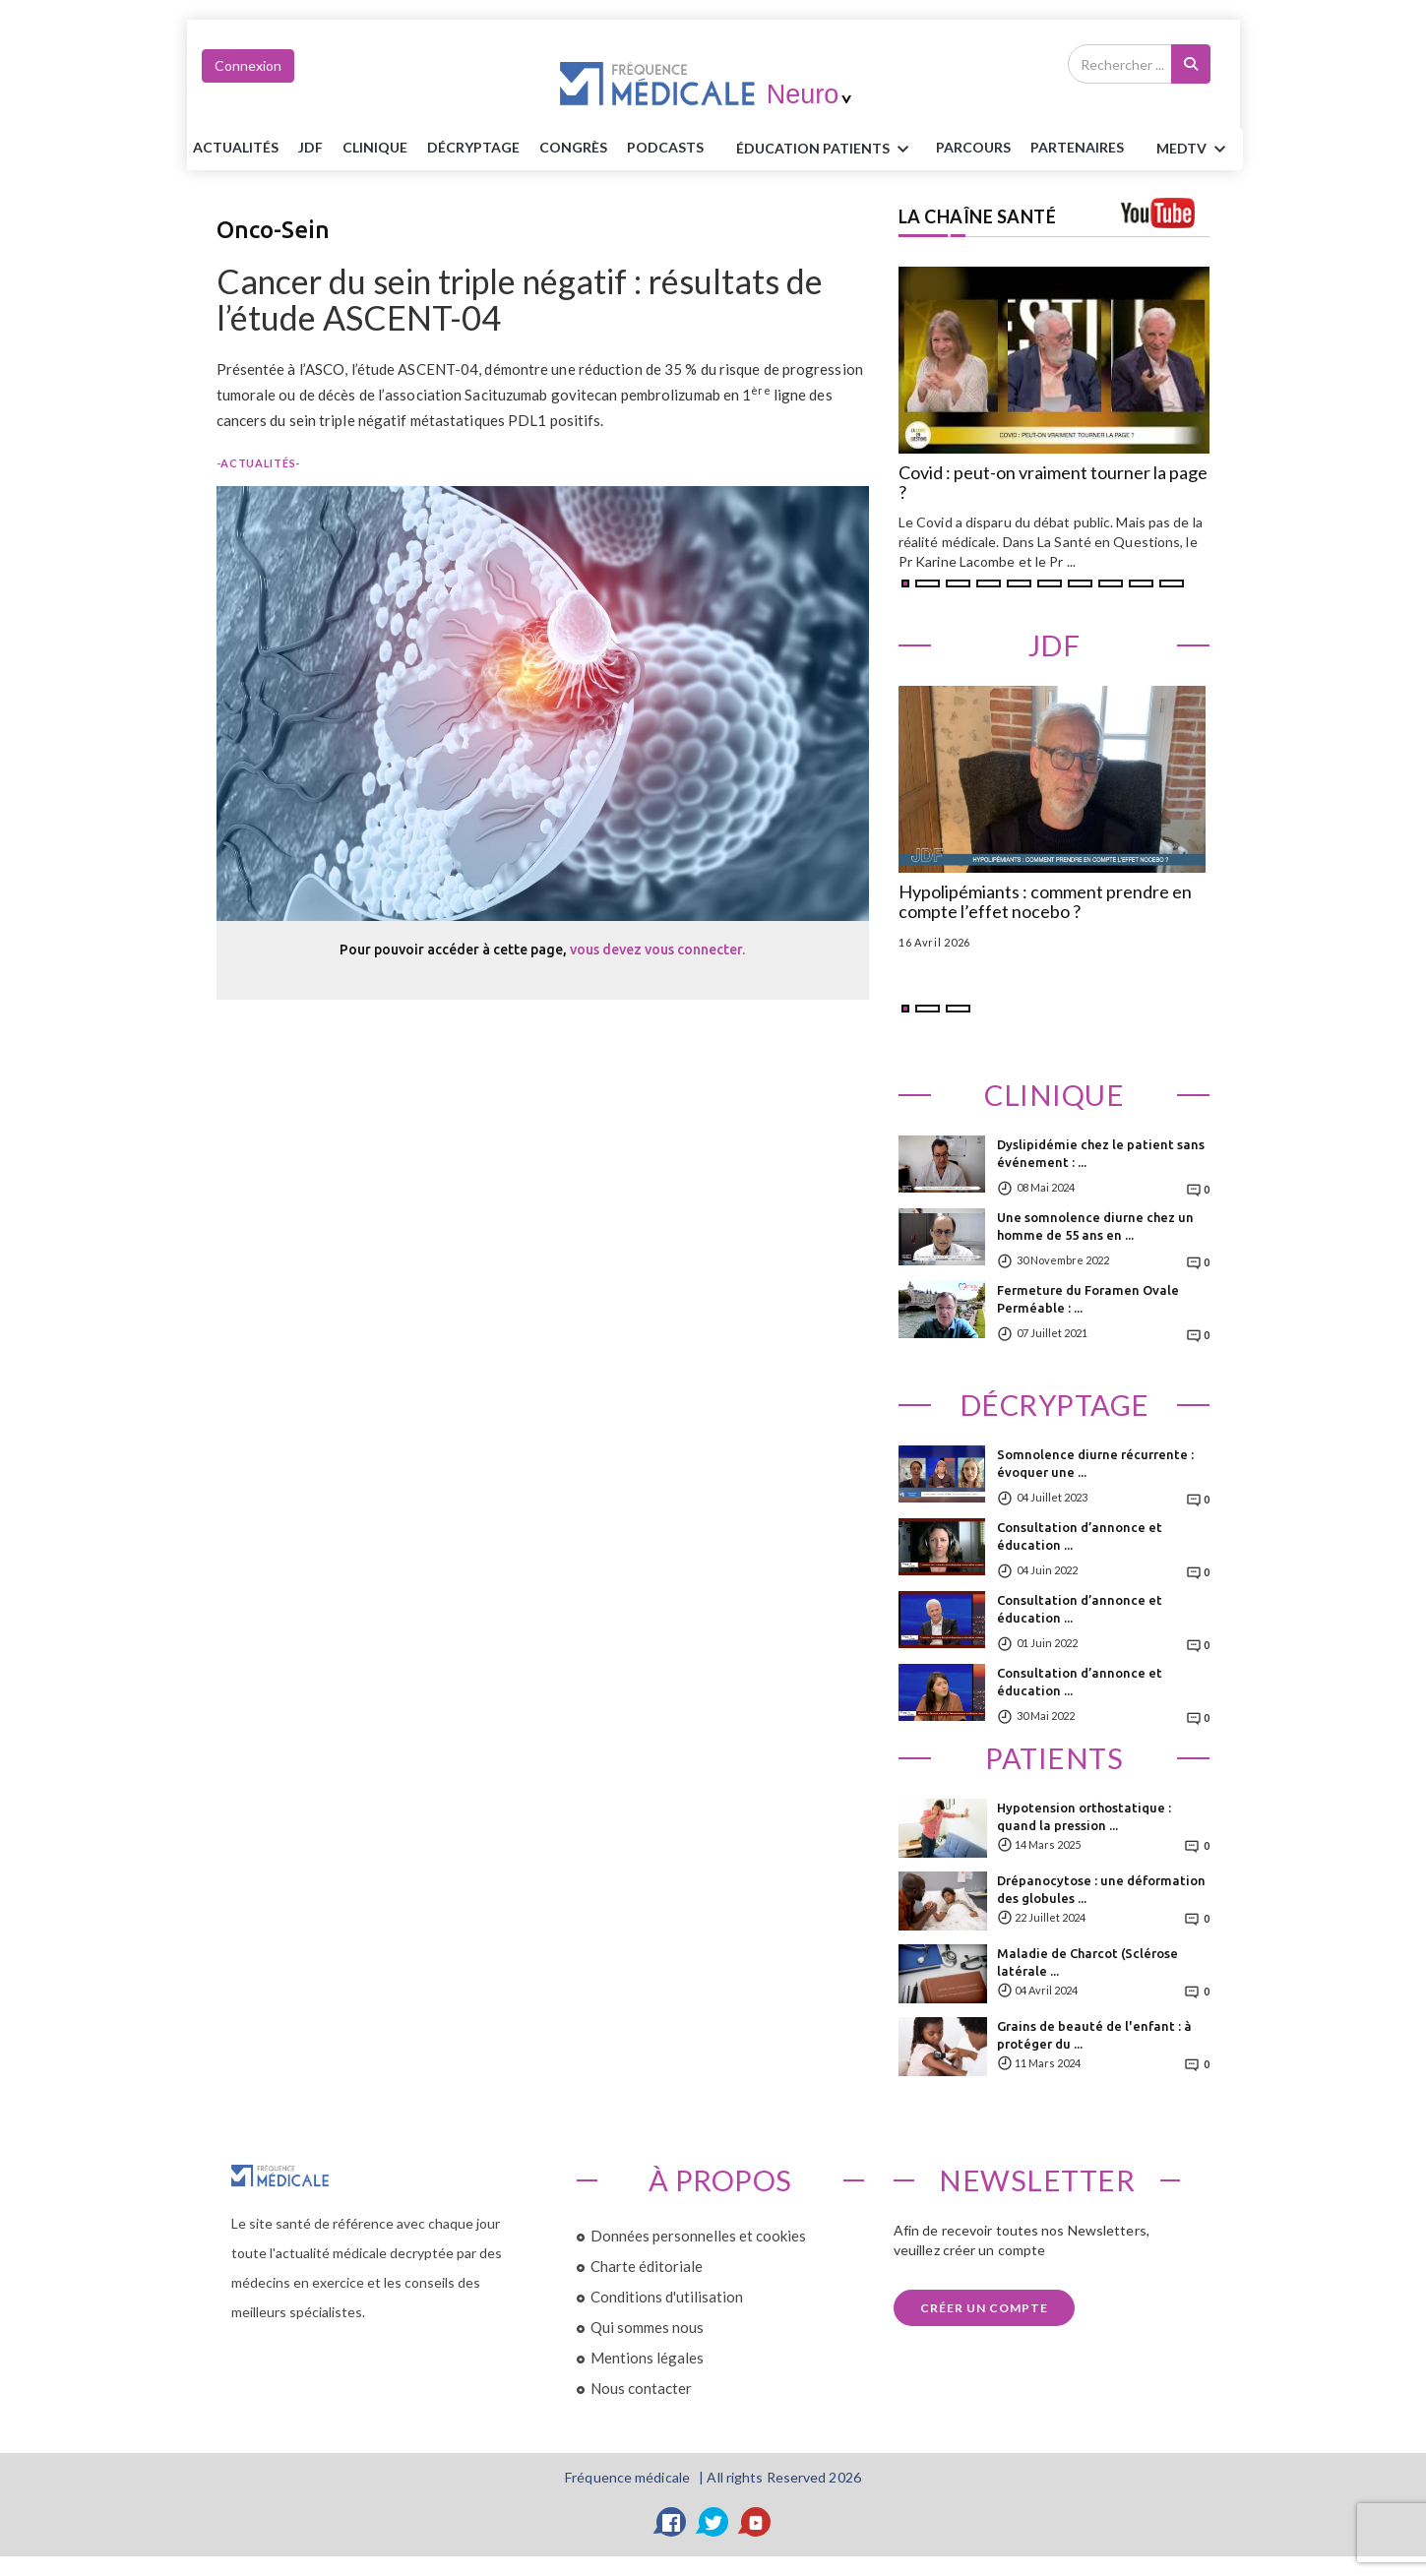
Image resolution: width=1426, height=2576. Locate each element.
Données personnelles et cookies (698, 2235)
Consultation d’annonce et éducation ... (1079, 1536)
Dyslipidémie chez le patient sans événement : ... (1101, 1153)
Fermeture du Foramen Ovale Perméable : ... (1088, 1299)
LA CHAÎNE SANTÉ (978, 216)
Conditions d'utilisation (666, 2296)
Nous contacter (641, 2388)
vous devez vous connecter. (657, 949)
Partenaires (1077, 147)
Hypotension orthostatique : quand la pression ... (1084, 1816)
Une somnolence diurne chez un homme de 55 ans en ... (1095, 1226)
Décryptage (473, 147)
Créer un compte (984, 2307)
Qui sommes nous (647, 2327)
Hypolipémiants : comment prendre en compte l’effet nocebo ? (1045, 902)
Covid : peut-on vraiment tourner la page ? (1053, 483)
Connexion (248, 65)
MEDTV (1194, 149)
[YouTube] (756, 2522)
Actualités (236, 147)
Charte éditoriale (646, 2266)
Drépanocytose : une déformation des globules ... (1101, 1889)
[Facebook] (671, 2522)
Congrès (573, 147)
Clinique (374, 147)
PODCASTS (665, 147)
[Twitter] (713, 2522)
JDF (310, 147)
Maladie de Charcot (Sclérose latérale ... (1087, 1962)
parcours (973, 147)
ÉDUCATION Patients (825, 149)
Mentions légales (647, 2357)
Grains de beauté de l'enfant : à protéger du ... (1094, 2035)
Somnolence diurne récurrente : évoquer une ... (1095, 1463)
